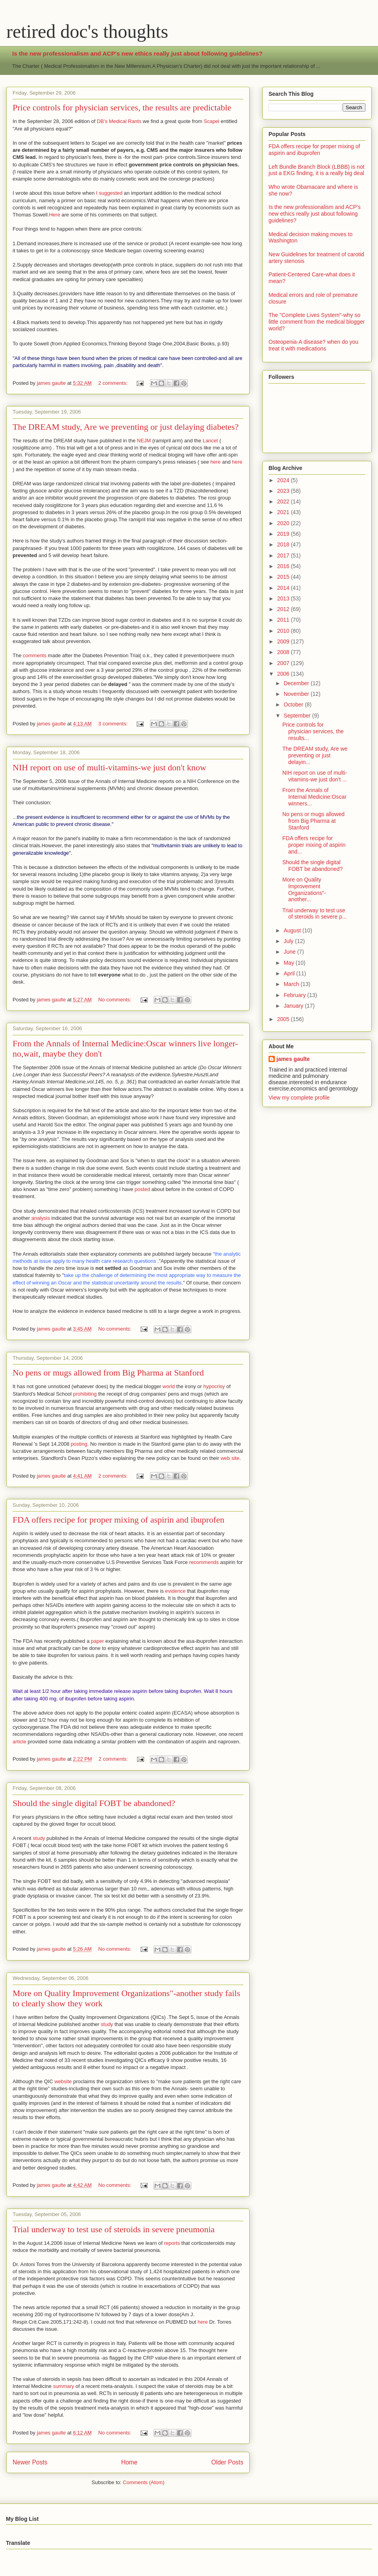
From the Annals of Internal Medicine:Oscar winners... (314, 797)
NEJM (144, 441)
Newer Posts (30, 2462)
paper (96, 1641)
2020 (284, 523)
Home (129, 2462)
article (19, 1742)
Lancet (210, 441)
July (289, 941)
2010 (284, 631)
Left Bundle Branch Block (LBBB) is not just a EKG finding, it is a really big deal (317, 170)
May (289, 963)
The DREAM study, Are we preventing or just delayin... (314, 755)
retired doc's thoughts (87, 31)
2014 (284, 588)
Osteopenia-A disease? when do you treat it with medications (313, 345)
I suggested (109, 193)
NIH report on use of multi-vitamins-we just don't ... (314, 776)
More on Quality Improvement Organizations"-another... (304, 889)
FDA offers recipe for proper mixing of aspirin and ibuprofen (118, 1520)
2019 (284, 534)
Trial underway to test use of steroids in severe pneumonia (114, 2229)
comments (34, 655)
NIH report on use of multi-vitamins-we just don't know (109, 767)
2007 (284, 663)
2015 (284, 577)
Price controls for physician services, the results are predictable (122, 107)
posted (142, 1189)
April (290, 973)
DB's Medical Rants (119, 121)
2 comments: (113, 383)
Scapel (211, 121)
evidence (175, 1591)
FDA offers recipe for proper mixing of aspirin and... (314, 845)
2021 (284, 512)
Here (54, 215)
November (297, 694)
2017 (284, 555)
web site (229, 1458)
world (169, 1386)
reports (172, 2243)
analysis (41, 1218)
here (215, 462)
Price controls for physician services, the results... (313, 731)
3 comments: (113, 724)
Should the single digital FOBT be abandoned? (94, 1803)
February (295, 995)
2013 (284, 598)
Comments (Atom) (143, 2482)
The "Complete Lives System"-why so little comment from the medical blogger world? (317, 322)
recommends (204, 1562)
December (297, 683)
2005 (284, 1019)
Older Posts (227, 2462)
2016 (284, 566)
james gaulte (293, 1059)
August (293, 930)
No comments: (115, 1000)
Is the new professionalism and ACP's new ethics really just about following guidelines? (137, 53)
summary (63, 2386)
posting (78, 1444)
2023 (284, 491)
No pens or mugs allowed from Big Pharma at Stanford (108, 1372)
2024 (284, 480)
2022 (284, 501)
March (292, 984)
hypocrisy (214, 1386)
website (63, 2081)
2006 (284, 674)
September (298, 715)
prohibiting (85, 1394)
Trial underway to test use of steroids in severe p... (314, 913)
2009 (284, 641)
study (39, 1838)
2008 (284, 652)
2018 (284, 544)
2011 (284, 620)
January (294, 1006)
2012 (284, 609)
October (294, 704)
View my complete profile (299, 1097)
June (290, 952)
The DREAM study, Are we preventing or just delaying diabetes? (126, 427)
